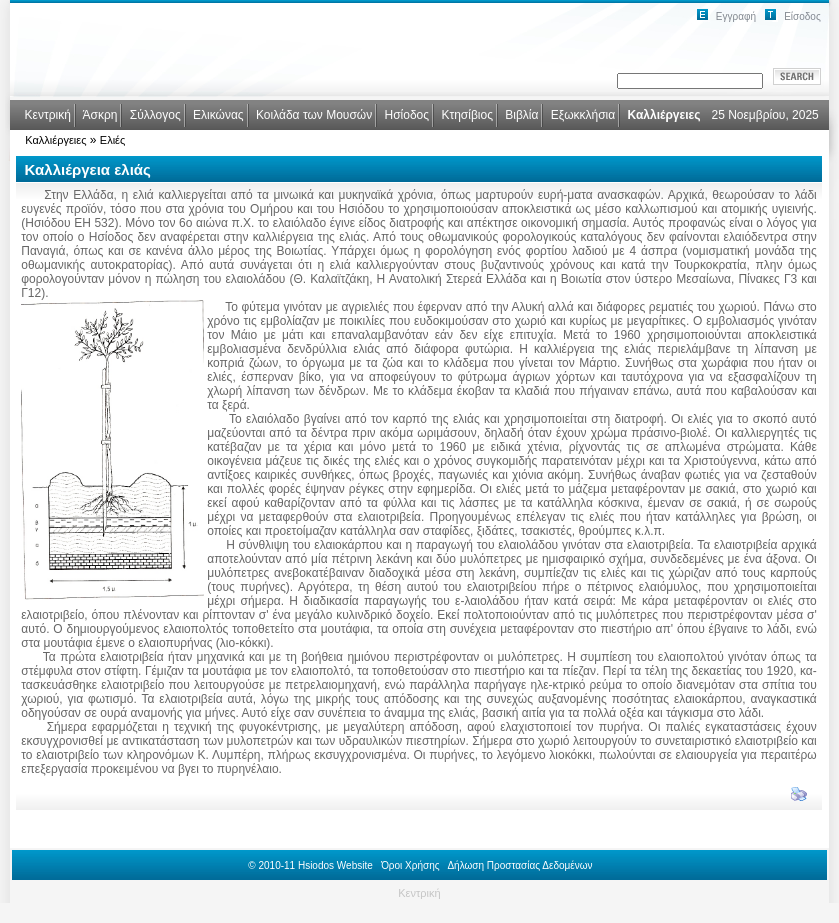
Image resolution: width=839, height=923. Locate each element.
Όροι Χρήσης (410, 865)
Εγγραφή (736, 16)
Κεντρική (419, 893)
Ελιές (113, 140)
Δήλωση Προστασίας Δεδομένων (519, 865)
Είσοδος (802, 16)
